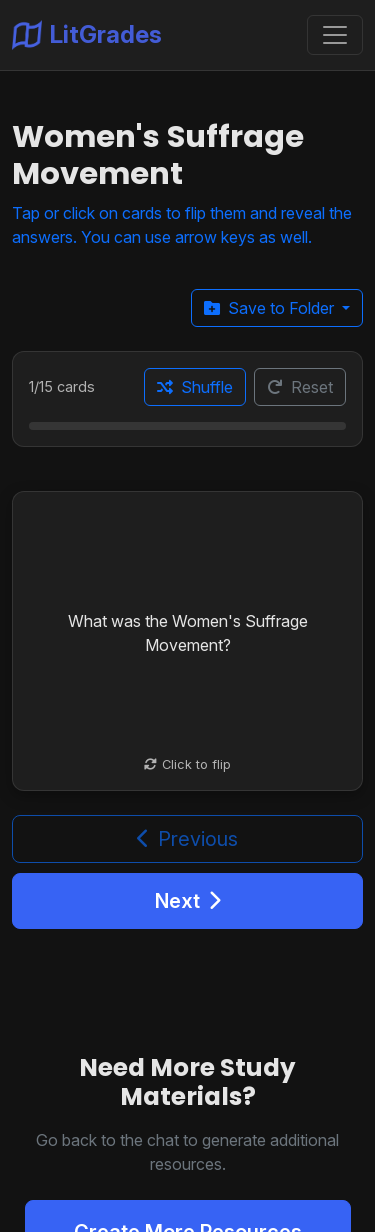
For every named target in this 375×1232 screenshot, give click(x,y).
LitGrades (87, 35)
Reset (300, 387)
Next (188, 901)
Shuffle (195, 387)
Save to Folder (271, 308)
